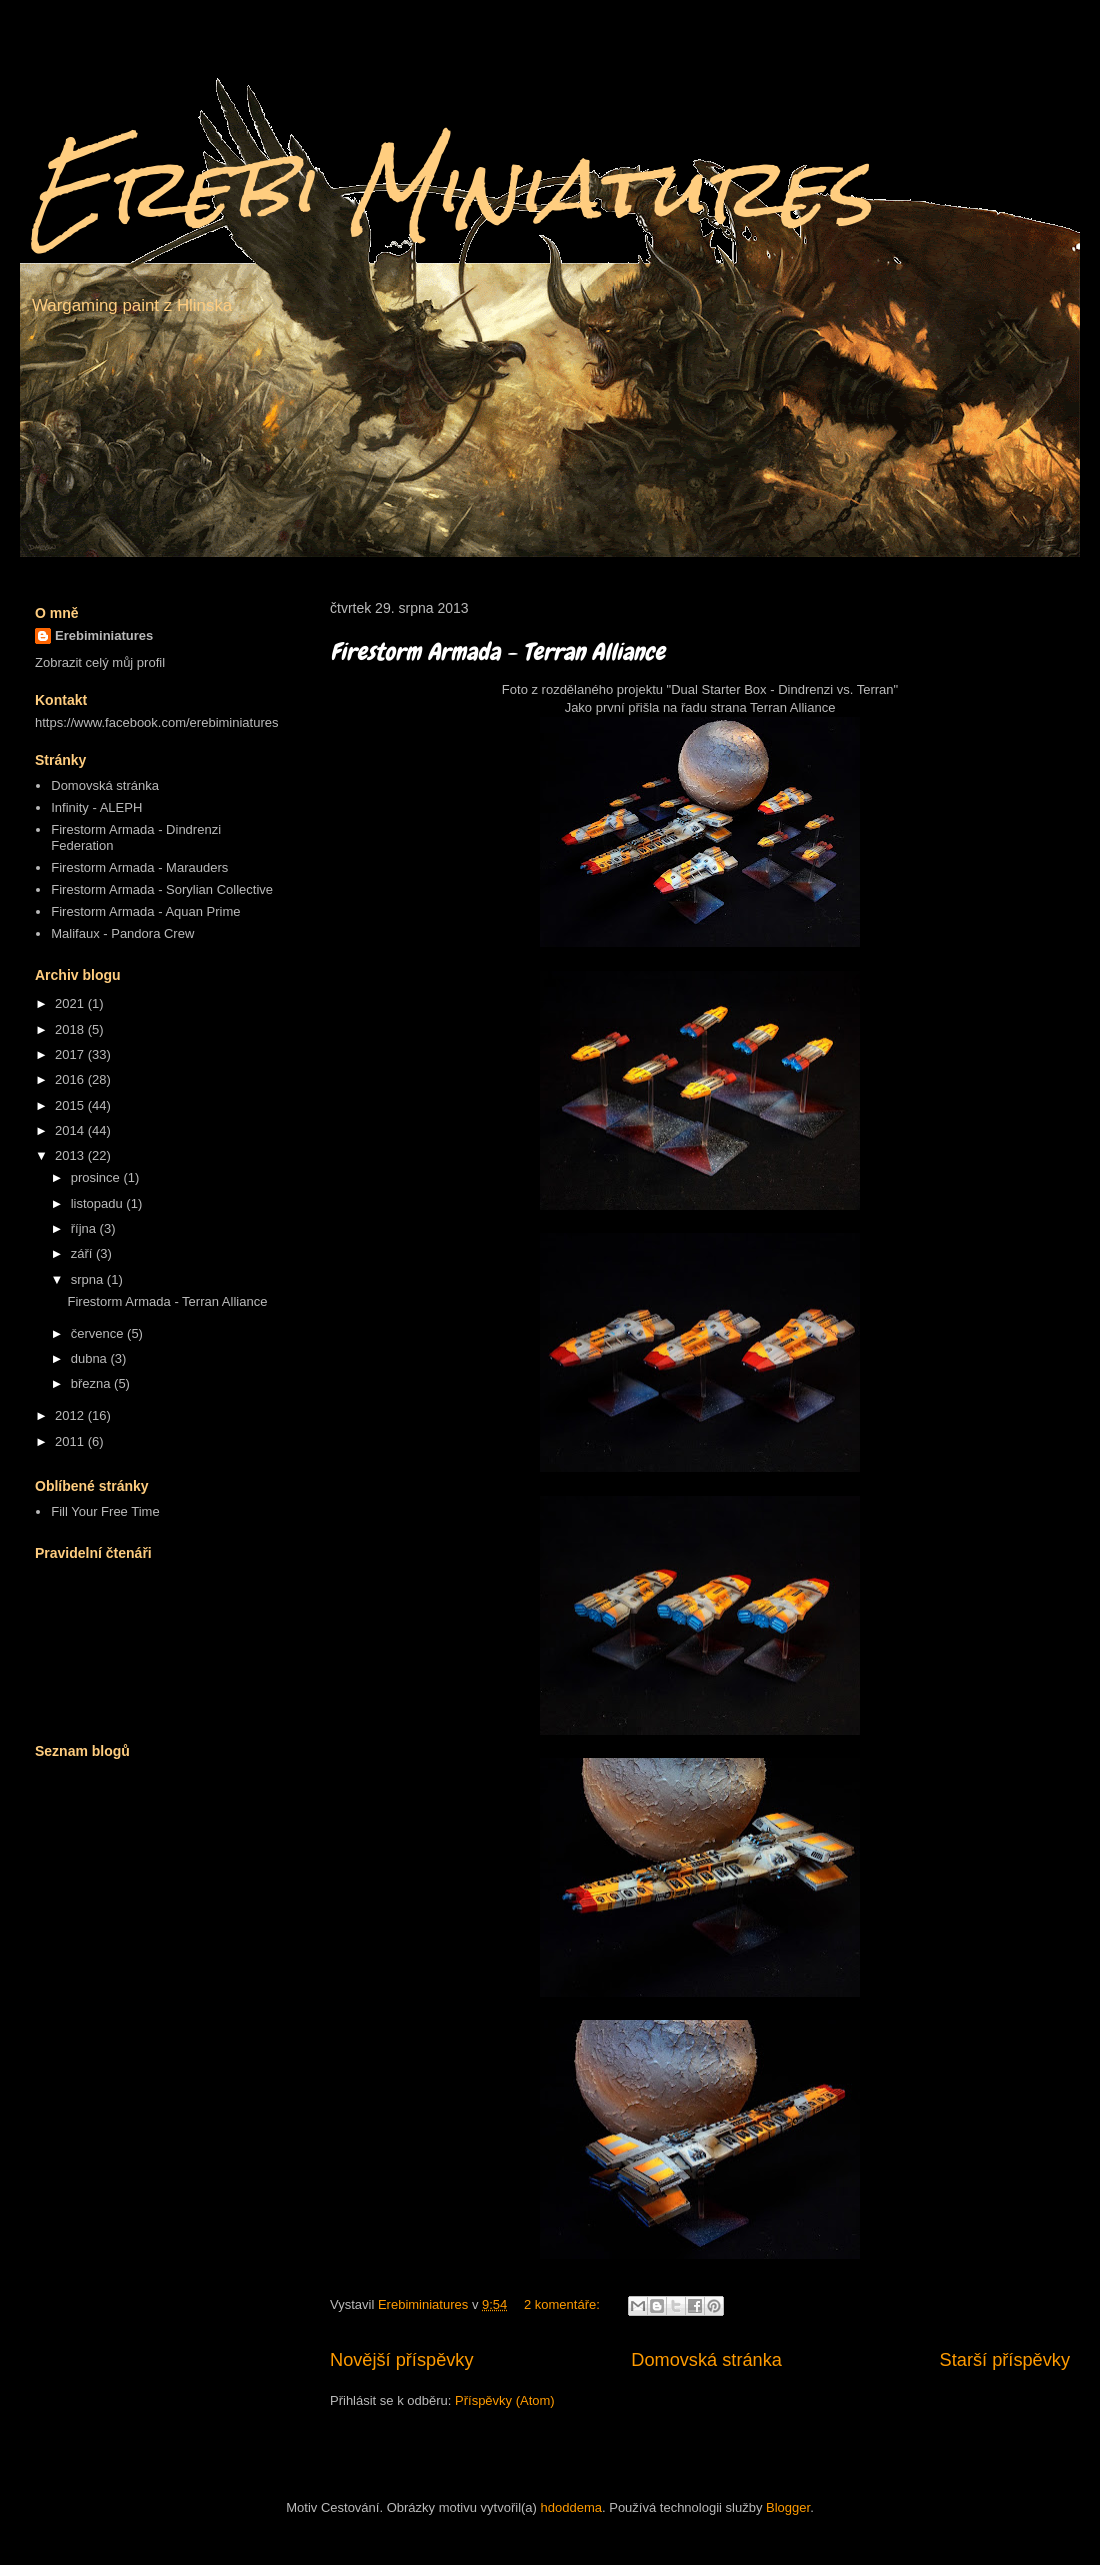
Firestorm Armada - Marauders (139, 867)
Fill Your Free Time (105, 1511)
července (99, 1333)
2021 (71, 1003)
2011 (71, 1441)
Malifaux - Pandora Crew (122, 933)
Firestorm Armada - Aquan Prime (145, 911)
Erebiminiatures (104, 635)
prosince (97, 1177)
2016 (71, 1079)
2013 (71, 1155)
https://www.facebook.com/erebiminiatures (157, 722)
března (92, 1383)
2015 (71, 1105)
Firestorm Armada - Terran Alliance (497, 651)
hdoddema (571, 2507)
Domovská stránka (706, 2360)
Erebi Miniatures (451, 187)
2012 (71, 1415)
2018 (71, 1029)
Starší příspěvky (1005, 2360)
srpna (89, 1279)
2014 (71, 1130)
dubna (91, 1358)
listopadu (99, 1203)
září (83, 1253)
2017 (71, 1054)
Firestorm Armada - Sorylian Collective (162, 889)
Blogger (788, 2507)
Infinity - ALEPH (96, 807)
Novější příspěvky (402, 2360)
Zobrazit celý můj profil (100, 662)
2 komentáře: (564, 2304)
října (85, 1228)
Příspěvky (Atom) (505, 2400)
